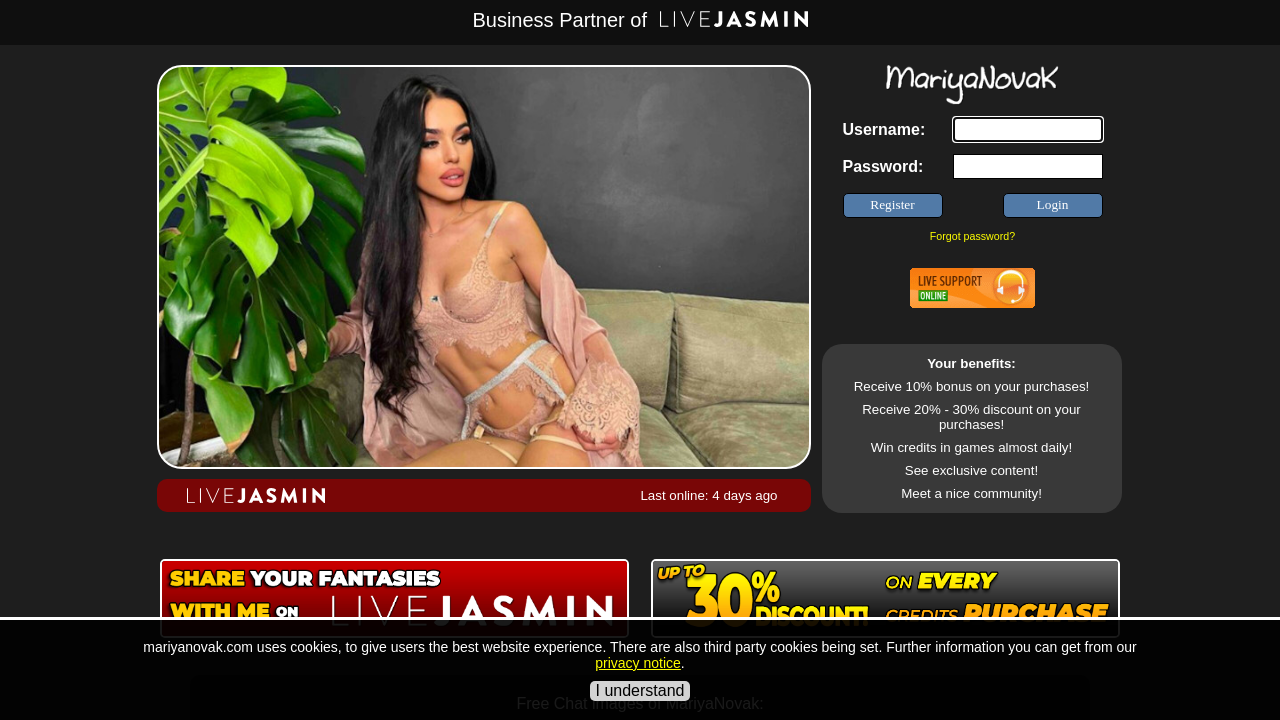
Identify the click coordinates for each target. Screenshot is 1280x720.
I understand (640, 690)
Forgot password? (972, 236)
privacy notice (638, 663)
